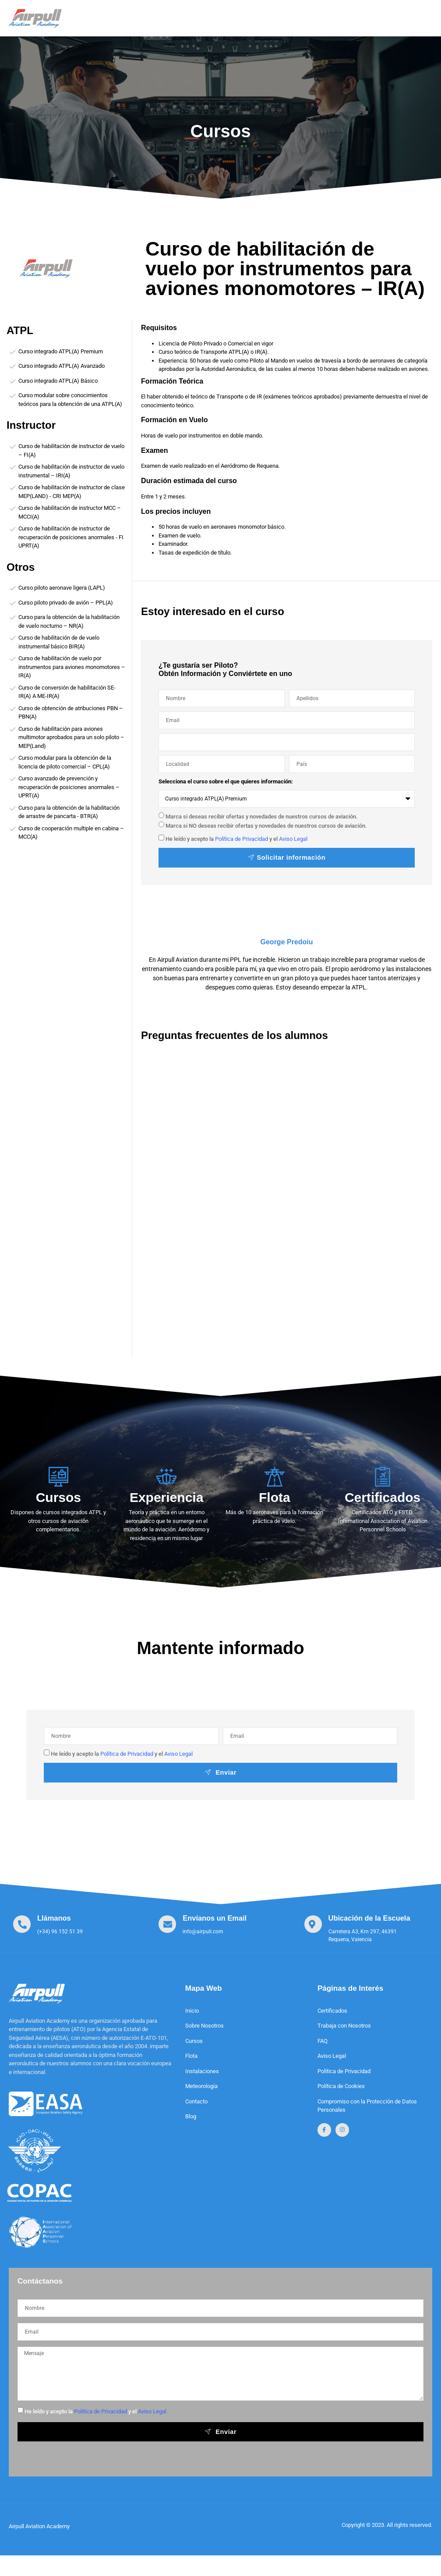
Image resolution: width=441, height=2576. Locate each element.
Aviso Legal (293, 839)
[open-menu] (417, 15)
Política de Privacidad (241, 839)
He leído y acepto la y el (236, 839)
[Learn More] (48, 1926)
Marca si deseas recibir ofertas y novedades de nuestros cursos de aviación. (262, 816)
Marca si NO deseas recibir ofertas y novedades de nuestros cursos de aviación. (266, 825)
